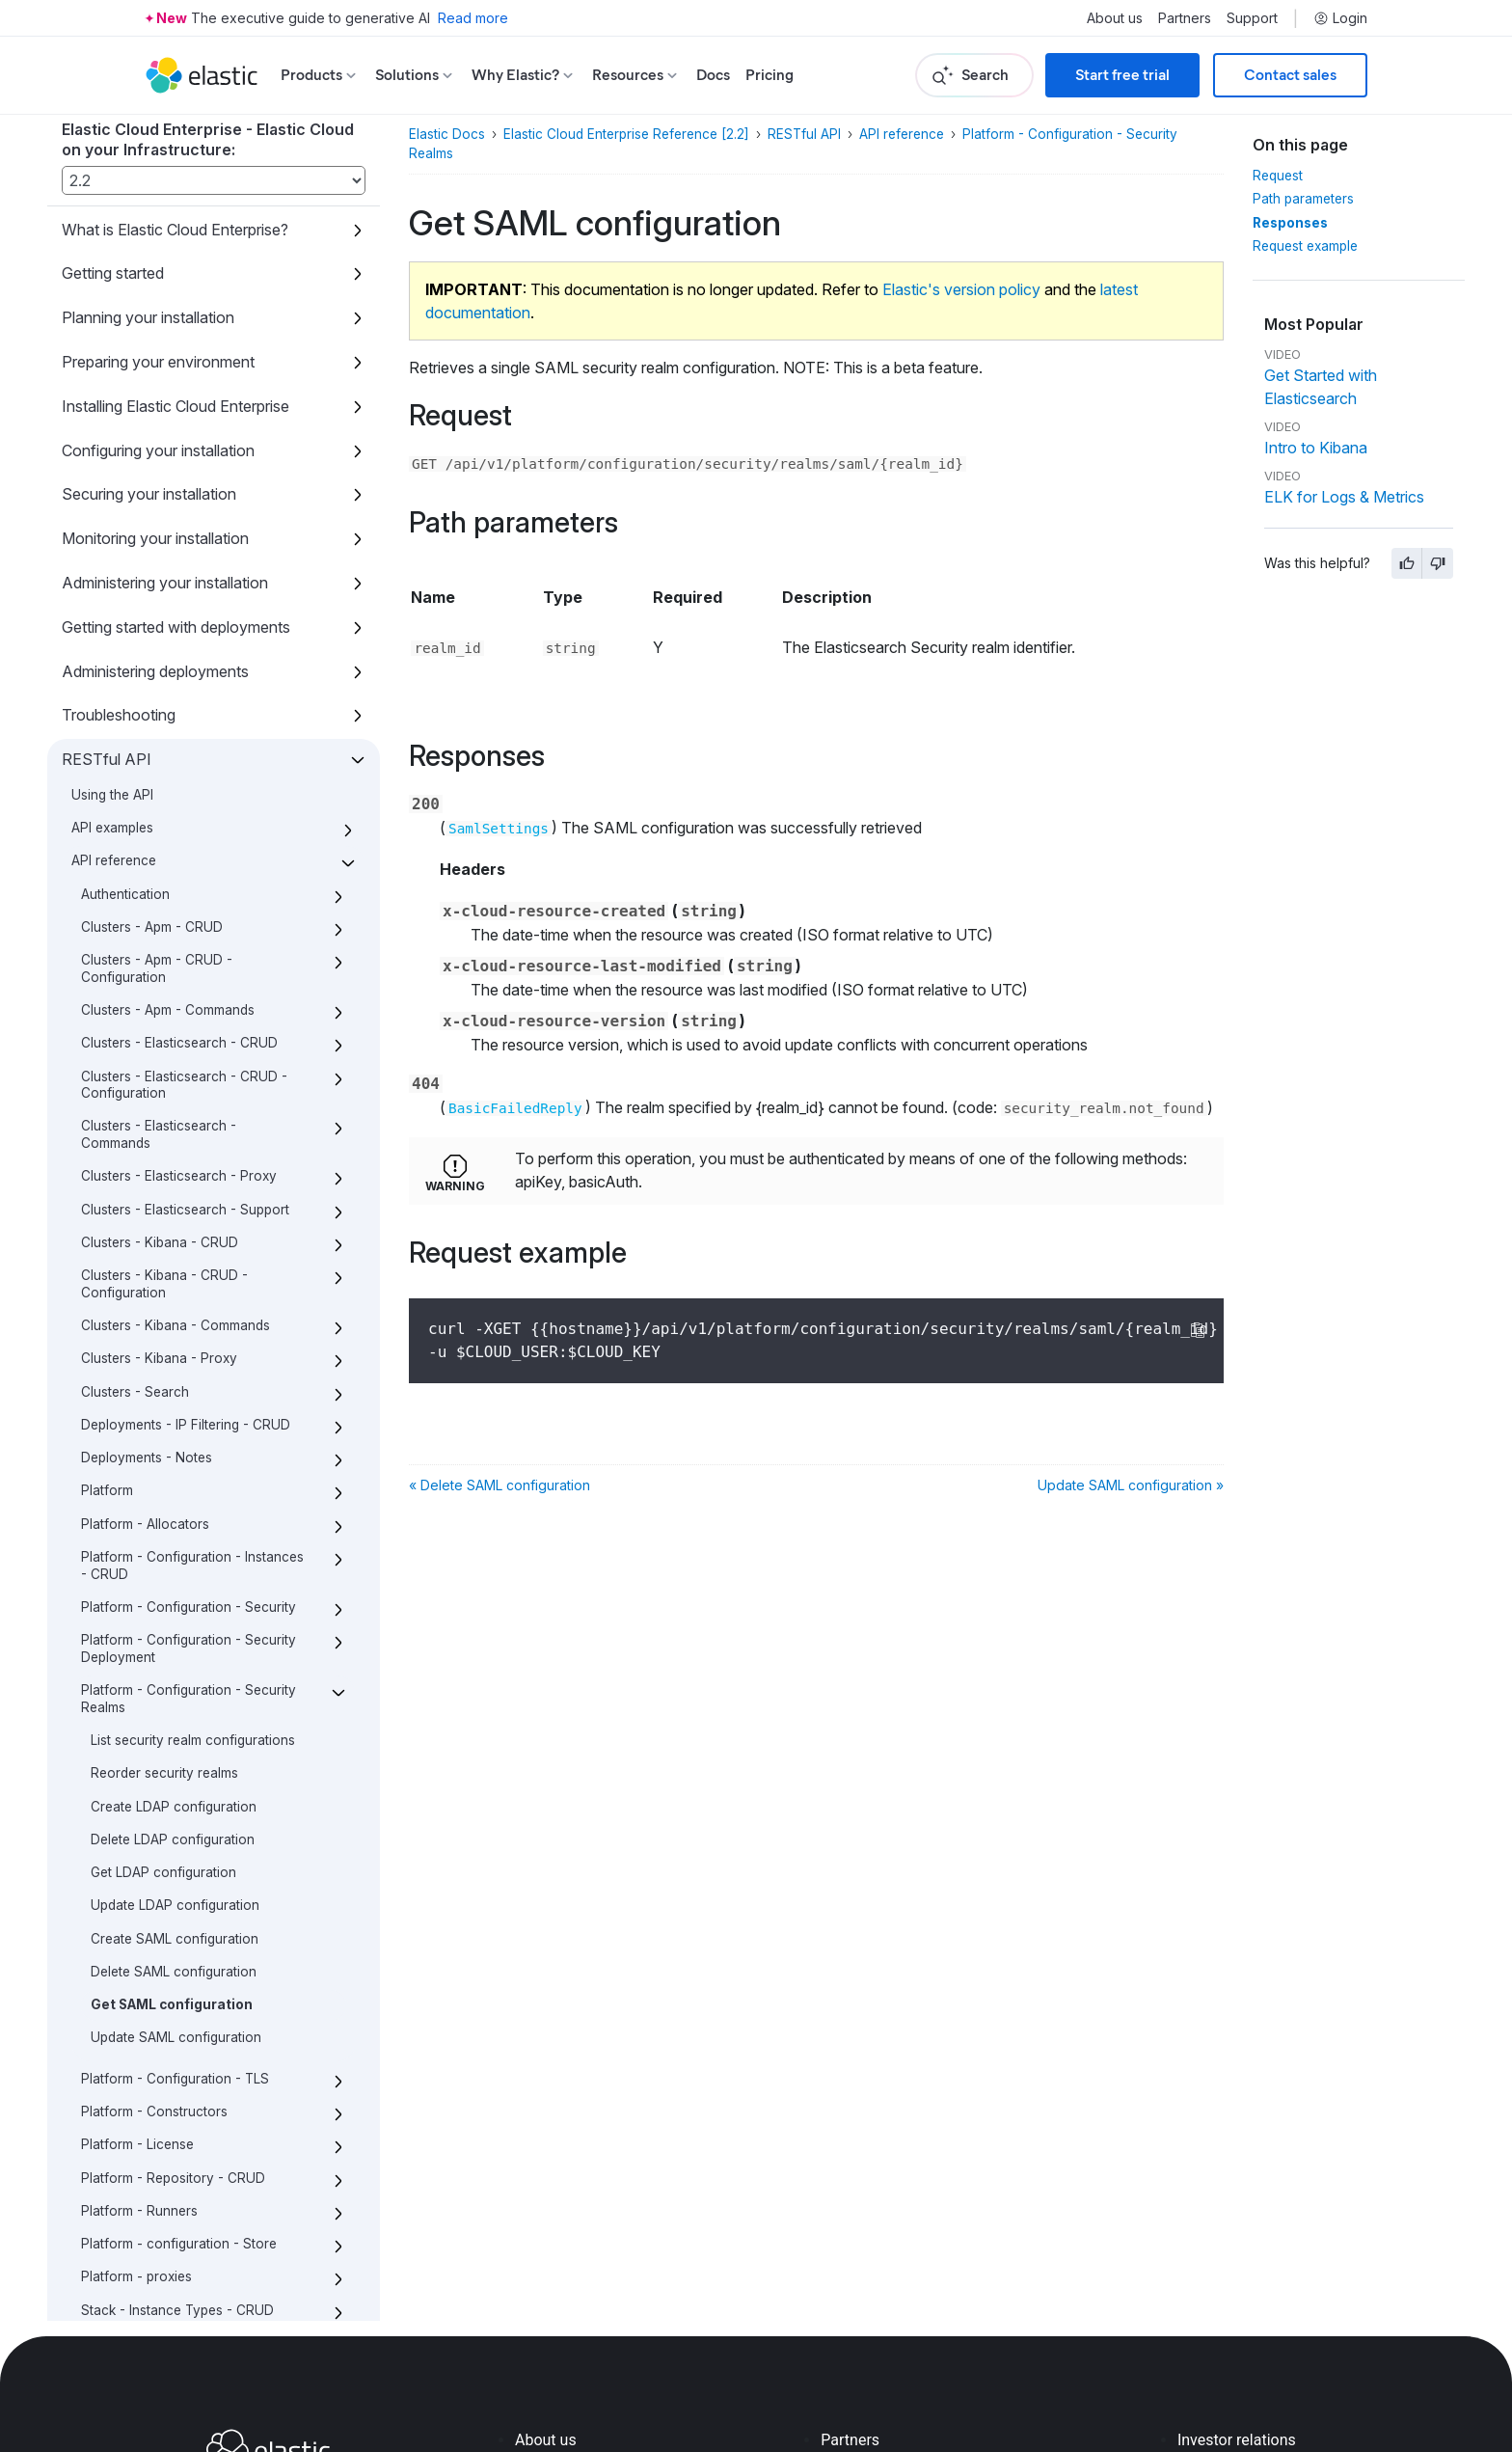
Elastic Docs (447, 134)
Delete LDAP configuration (173, 1540)
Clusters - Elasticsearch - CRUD (179, 743)
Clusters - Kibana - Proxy (159, 1059)
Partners (1184, 18)
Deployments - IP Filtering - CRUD (185, 1125)
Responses (1290, 223)
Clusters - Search (135, 1093)
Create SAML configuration (174, 1640)
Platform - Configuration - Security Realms (188, 1399)
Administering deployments (155, 372)
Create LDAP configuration (173, 1507)
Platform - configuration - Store (179, 1944)
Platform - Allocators (145, 1225)
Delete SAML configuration (173, 1672)
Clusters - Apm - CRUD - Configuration (156, 669)
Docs (713, 75)
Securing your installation (149, 194)
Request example (1305, 246)
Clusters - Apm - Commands (168, 711)
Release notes (111, 2209)
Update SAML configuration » (1131, 1485)
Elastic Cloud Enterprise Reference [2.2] (626, 134)
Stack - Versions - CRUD (157, 2044)
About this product (126, 2296)
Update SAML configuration (176, 1738)
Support (1252, 18)
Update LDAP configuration (175, 1606)
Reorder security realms (164, 1474)
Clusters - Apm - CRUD (152, 628)
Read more (473, 18)
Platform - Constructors (154, 1812)
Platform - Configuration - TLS (175, 1779)
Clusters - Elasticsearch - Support (185, 910)
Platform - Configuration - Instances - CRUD (192, 1266)
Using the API (112, 496)
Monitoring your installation (155, 239)
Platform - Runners (139, 1912)
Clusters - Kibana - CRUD (159, 943)
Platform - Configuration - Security (188, 1308)
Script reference (118, 2164)
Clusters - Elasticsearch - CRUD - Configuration (184, 786)
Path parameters (1303, 198)
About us (1115, 18)
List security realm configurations (193, 1441)
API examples (112, 528)
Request (1278, 175)
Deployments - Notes (146, 1158)
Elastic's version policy (961, 289)
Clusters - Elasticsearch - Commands (158, 835)
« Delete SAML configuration (499, 1485)
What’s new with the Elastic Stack (179, 2252)
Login (1340, 18)
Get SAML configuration (172, 1705)
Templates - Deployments (159, 2076)
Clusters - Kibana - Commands (175, 1026)
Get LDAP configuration (163, 1573)
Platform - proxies (136, 1977)
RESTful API (106, 460)
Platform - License (137, 1845)
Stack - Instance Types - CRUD (177, 2011)
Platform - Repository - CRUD (173, 1879)
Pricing (769, 75)
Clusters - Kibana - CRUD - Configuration (164, 984)
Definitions (114, 2109)
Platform (107, 1191)
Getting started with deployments (176, 328)
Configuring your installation (158, 151)
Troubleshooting (119, 415)
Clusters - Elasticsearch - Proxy (179, 877)
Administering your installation (165, 283)
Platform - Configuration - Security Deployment (188, 1349)
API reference (113, 561)
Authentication (125, 595)
